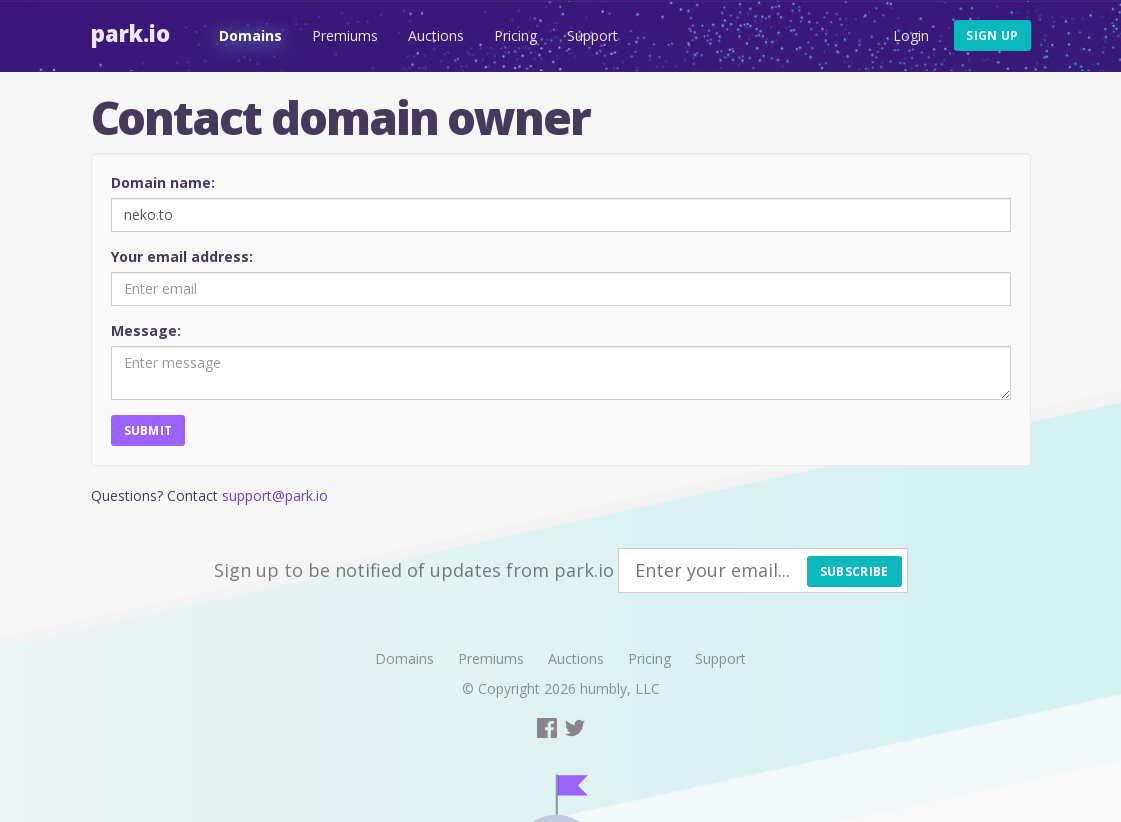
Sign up (992, 35)
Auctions (436, 35)
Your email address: (182, 256)
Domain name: (163, 182)
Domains (250, 35)
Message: (146, 330)
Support (592, 35)
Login (911, 35)
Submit (148, 430)
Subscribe (854, 571)
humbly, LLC (620, 688)
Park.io (130, 33)
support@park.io (275, 495)
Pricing (515, 35)
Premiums (345, 35)
